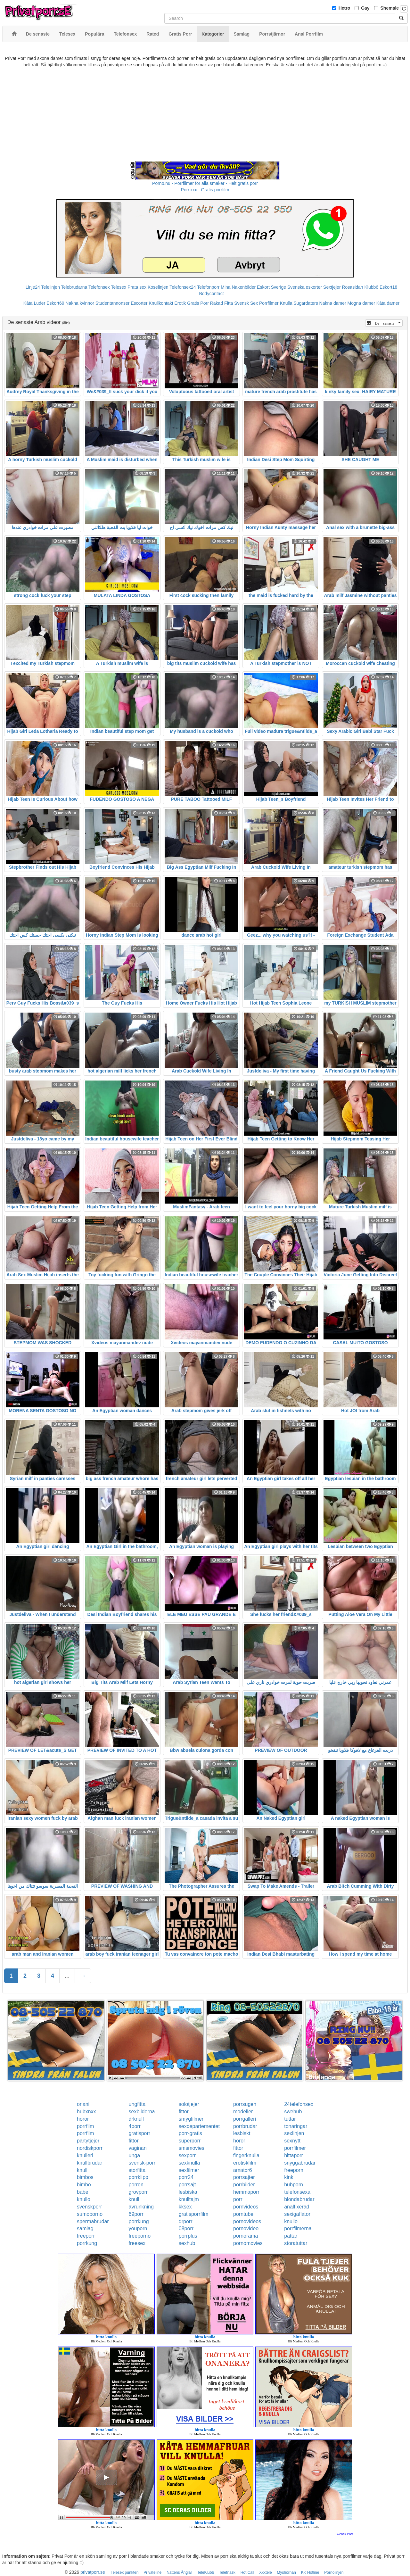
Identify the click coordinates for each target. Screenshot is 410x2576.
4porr (135, 2126)
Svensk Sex (246, 303)
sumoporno (89, 2214)
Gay (365, 8)
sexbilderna (142, 2111)
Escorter (139, 303)
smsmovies (191, 2148)
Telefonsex (99, 287)
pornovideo (245, 2228)
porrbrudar (245, 2126)
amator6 (242, 2170)
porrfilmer (295, 2148)
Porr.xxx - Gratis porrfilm (205, 189)
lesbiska (188, 2192)
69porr (136, 2214)
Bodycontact (211, 293)
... (67, 1976)
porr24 (186, 2177)
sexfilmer (189, 2170)
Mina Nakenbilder (238, 287)
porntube (243, 2214)
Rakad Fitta (221, 303)
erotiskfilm (244, 2163)
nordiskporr (89, 2148)
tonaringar (295, 2126)
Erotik (180, 303)
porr (237, 2199)
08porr (186, 2228)
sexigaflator (297, 2214)
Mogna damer (361, 303)
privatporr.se (92, 2572)
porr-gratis (190, 2133)
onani (83, 2104)
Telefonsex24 (182, 287)
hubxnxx (86, 2111)
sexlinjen (294, 2133)
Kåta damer (387, 303)
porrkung (139, 2221)
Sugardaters (305, 303)
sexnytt (292, 2140)
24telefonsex (298, 2104)
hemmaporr (246, 2192)
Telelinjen (50, 287)
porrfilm (85, 2126)
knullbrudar (89, 2163)
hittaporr (293, 2155)
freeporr (86, 2236)
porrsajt (187, 2184)
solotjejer (189, 2104)
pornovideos (247, 2221)
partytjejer (88, 2140)
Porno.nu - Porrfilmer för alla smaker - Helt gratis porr (205, 183)
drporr (186, 2221)
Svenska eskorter (304, 287)
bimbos (85, 2177)
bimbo (84, 2184)
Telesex (118, 287)
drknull (136, 2119)
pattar (290, 2236)
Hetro (344, 8)
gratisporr (140, 2133)
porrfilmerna (297, 2228)
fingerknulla (246, 2155)
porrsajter (244, 2177)
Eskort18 (388, 287)
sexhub (187, 2243)
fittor (184, 2111)
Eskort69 (55, 303)
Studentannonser (112, 303)
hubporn (293, 2184)
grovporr (138, 2192)
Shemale (390, 8)
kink (288, 2177)
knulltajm (189, 2199)
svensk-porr (142, 2163)
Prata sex (136, 287)
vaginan (138, 2148)
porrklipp (138, 2177)
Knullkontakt (161, 303)
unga (134, 2155)
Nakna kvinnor (79, 303)
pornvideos (245, 2206)
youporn (138, 2228)
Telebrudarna (74, 287)
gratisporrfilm (193, 2214)
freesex (137, 2243)
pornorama (245, 2236)
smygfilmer (191, 2119)
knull (82, 2170)
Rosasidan (352, 287)
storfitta (137, 2170)
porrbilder (244, 2184)
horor (83, 2119)
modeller (243, 2111)
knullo (83, 2199)
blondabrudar (299, 2199)
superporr (190, 2140)
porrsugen (244, 2104)
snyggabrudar (300, 2163)
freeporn (293, 2170)
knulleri (85, 2155)
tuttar (290, 2119)
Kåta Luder (34, 303)
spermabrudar (93, 2221)
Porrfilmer (269, 303)
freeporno (140, 2236)
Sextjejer (331, 287)
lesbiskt (241, 2133)
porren (136, 2184)
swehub (293, 2111)
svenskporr (89, 2206)
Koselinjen (158, 287)
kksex (185, 2206)
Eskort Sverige (271, 287)
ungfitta (137, 2104)
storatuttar (295, 2243)
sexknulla (189, 2163)
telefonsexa (297, 2192)
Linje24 (33, 287)
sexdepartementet (199, 2126)
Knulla (286, 303)
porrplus (188, 2236)
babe (82, 2192)
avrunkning (141, 2206)
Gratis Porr (198, 303)
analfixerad (296, 2206)
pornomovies (248, 2243)
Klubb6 (372, 287)
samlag (85, 2228)
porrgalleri (244, 2119)
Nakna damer (332, 303)
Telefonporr (208, 287)
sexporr (187, 2155)
